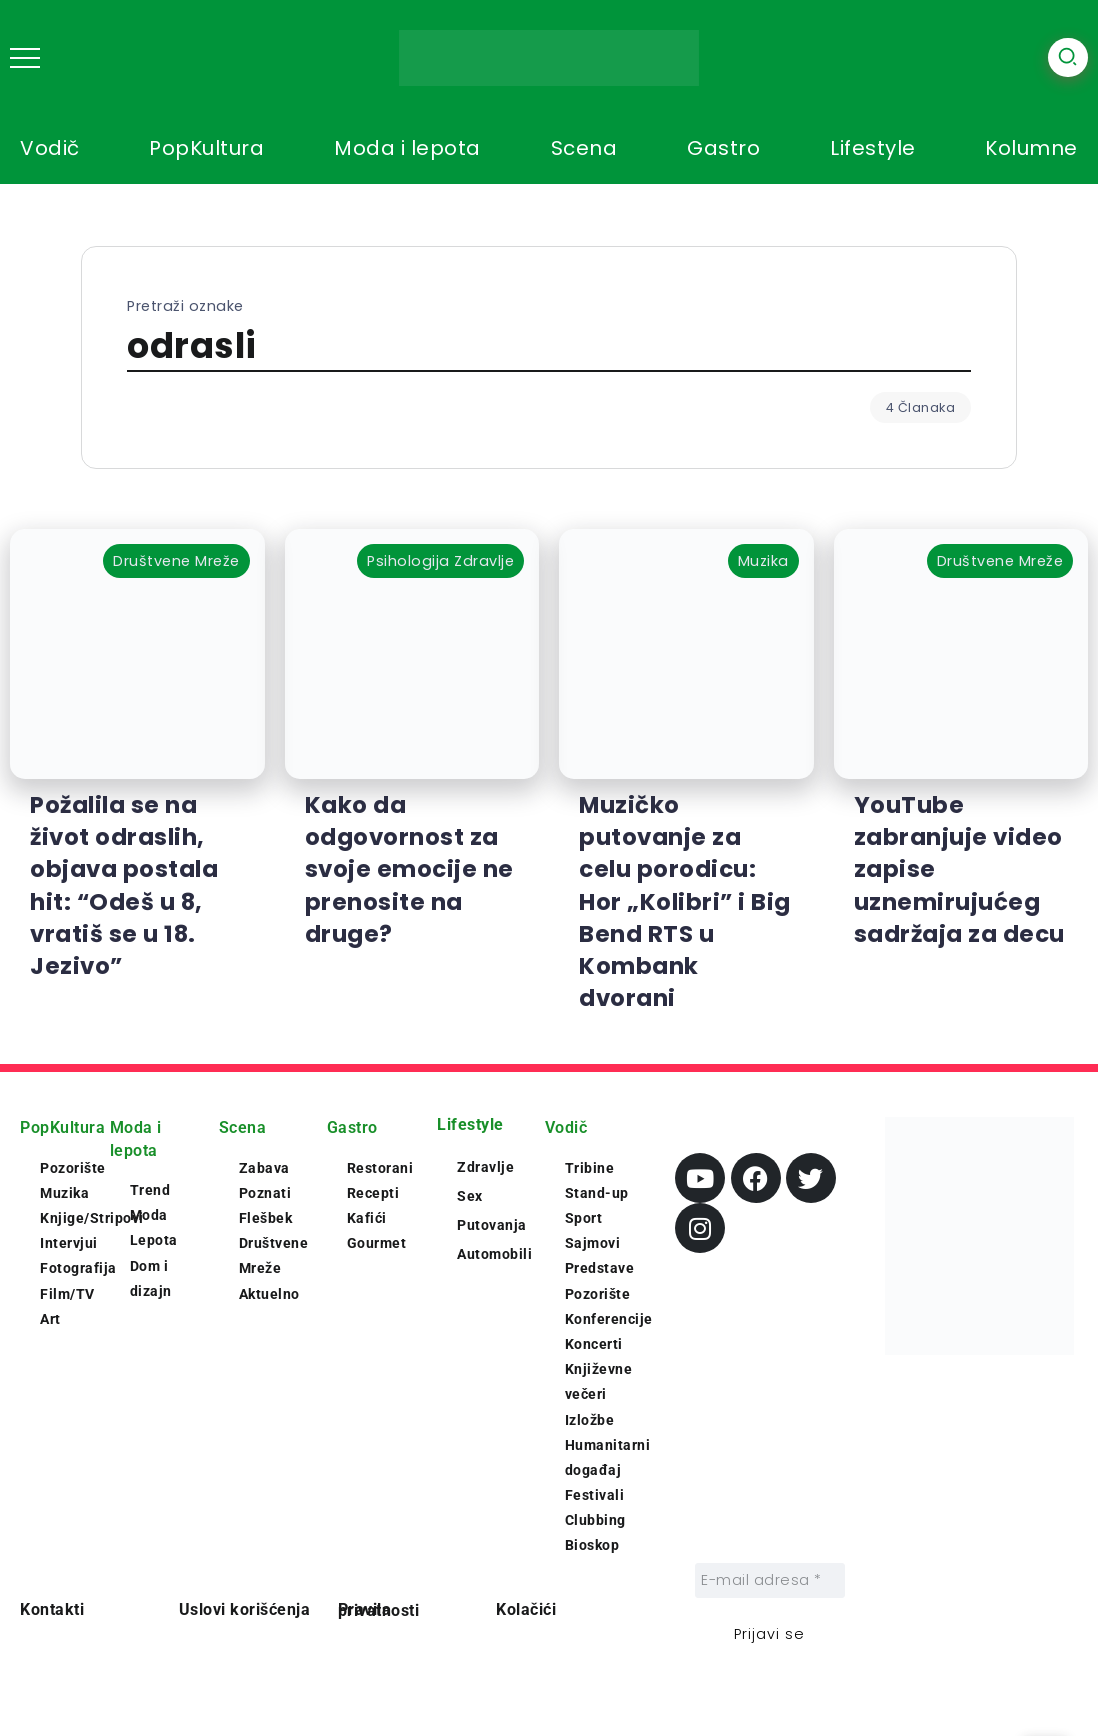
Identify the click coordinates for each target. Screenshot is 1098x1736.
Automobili (494, 1254)
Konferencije (609, 1319)
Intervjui (69, 1243)
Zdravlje (485, 1167)
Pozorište (73, 1168)
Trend (150, 1190)
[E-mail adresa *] (770, 1580)
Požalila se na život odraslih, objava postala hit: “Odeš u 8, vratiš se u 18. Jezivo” (124, 885)
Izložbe (590, 1420)
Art (50, 1319)
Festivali (595, 1495)
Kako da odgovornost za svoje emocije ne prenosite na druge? (409, 869)
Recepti (373, 1193)
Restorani (380, 1168)
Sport (584, 1218)
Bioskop (592, 1545)
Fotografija (78, 1268)
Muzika (64, 1193)
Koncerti (594, 1344)
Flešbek (266, 1218)
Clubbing (595, 1520)
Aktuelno (269, 1294)
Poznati (265, 1193)
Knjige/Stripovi (92, 1218)
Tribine (590, 1168)
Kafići (367, 1218)
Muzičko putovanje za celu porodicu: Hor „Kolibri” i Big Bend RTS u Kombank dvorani (685, 901)
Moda (149, 1215)
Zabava (264, 1168)
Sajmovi (593, 1243)
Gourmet (377, 1243)
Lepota (154, 1240)
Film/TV (67, 1294)
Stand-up (597, 1193)
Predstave (600, 1268)
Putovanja (492, 1225)
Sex (470, 1196)
